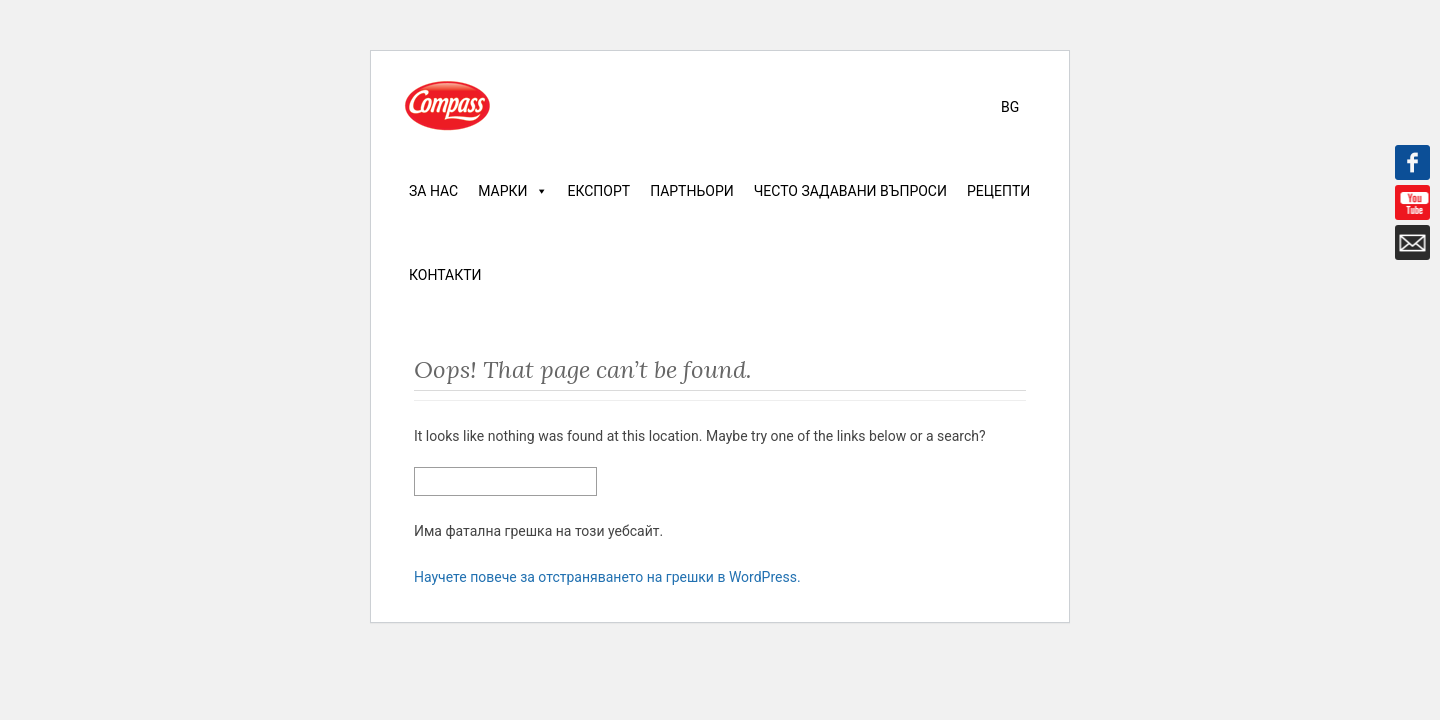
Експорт (599, 191)
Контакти (445, 275)
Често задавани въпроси (850, 191)
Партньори (692, 191)
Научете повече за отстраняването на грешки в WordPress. (607, 577)
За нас (433, 191)
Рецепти (998, 191)
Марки (512, 191)
